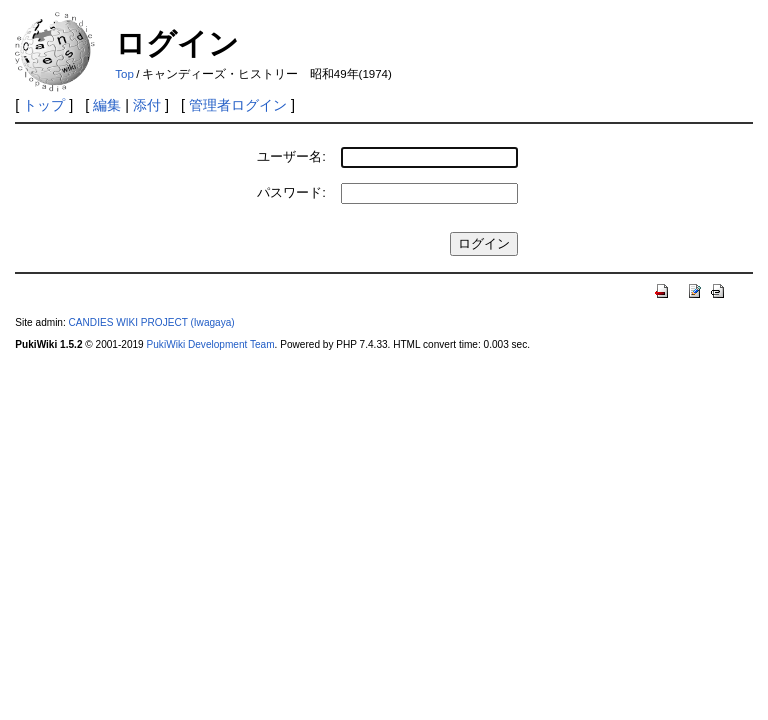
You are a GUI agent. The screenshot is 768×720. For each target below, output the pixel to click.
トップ (44, 105)
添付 (147, 105)
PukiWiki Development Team (211, 344)
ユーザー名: (291, 156)
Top (124, 74)
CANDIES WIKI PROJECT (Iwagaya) (152, 322)
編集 (107, 105)
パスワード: (291, 192)
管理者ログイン (238, 105)
